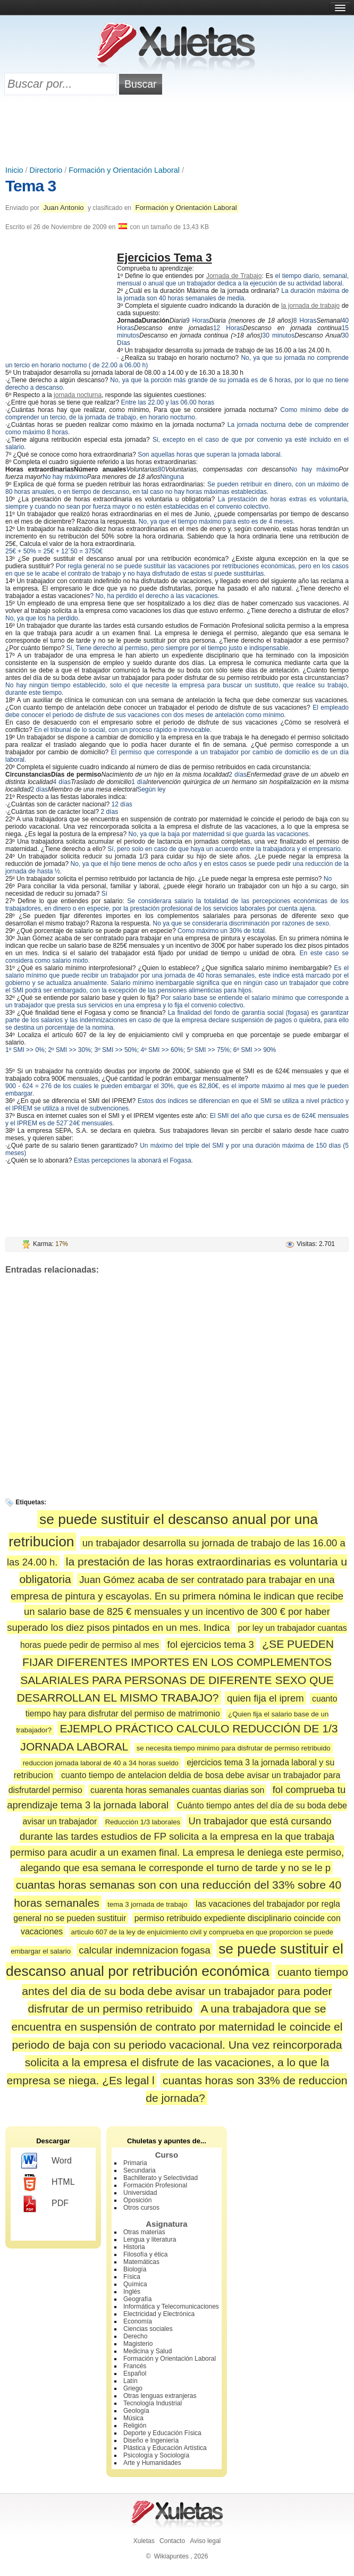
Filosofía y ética (145, 2254)
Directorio (46, 170)
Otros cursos (141, 2207)
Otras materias (144, 2232)
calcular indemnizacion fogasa (144, 1950)
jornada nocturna (78, 395)
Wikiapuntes (171, 2556)
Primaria (135, 2163)
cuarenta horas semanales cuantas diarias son (177, 1790)
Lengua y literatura (149, 2239)
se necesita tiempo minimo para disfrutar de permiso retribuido (234, 1748)
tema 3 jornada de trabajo (147, 1904)
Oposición (137, 2200)
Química (135, 2284)
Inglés (131, 2291)
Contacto (172, 2541)
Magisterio (138, 2343)
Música (133, 2418)
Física (131, 2276)
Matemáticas (141, 2262)
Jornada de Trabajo (234, 276)
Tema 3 (30, 186)
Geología (136, 2410)
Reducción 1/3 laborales (143, 1822)
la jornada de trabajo (310, 305)
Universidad (140, 2192)
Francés (134, 2366)
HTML (48, 2182)
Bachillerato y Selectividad (160, 2178)
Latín (130, 2381)
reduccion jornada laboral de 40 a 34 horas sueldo (101, 1763)
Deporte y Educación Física (162, 2433)
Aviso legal (205, 2541)
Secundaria (139, 2170)
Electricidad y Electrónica (159, 2314)
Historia (134, 2247)
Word (46, 2161)
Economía (137, 2321)
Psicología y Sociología (156, 2455)
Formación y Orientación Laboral (124, 170)
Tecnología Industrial (152, 2403)
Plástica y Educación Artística (165, 2448)
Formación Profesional (155, 2185)
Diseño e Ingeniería (151, 2440)
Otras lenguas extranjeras (159, 2396)
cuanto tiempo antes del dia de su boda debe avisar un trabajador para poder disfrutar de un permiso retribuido (185, 1990)
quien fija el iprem (265, 1698)
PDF (45, 2203)
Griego (132, 2388)
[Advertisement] (177, 131)
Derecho (135, 2336)
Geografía (137, 2299)
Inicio (14, 170)
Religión (134, 2425)
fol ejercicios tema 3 (210, 1644)
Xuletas (144, 2541)
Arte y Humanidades (152, 2462)
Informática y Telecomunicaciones (171, 2306)
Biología (134, 2269)
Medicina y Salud (147, 2351)
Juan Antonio (63, 208)
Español (134, 2373)
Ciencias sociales (148, 2329)
